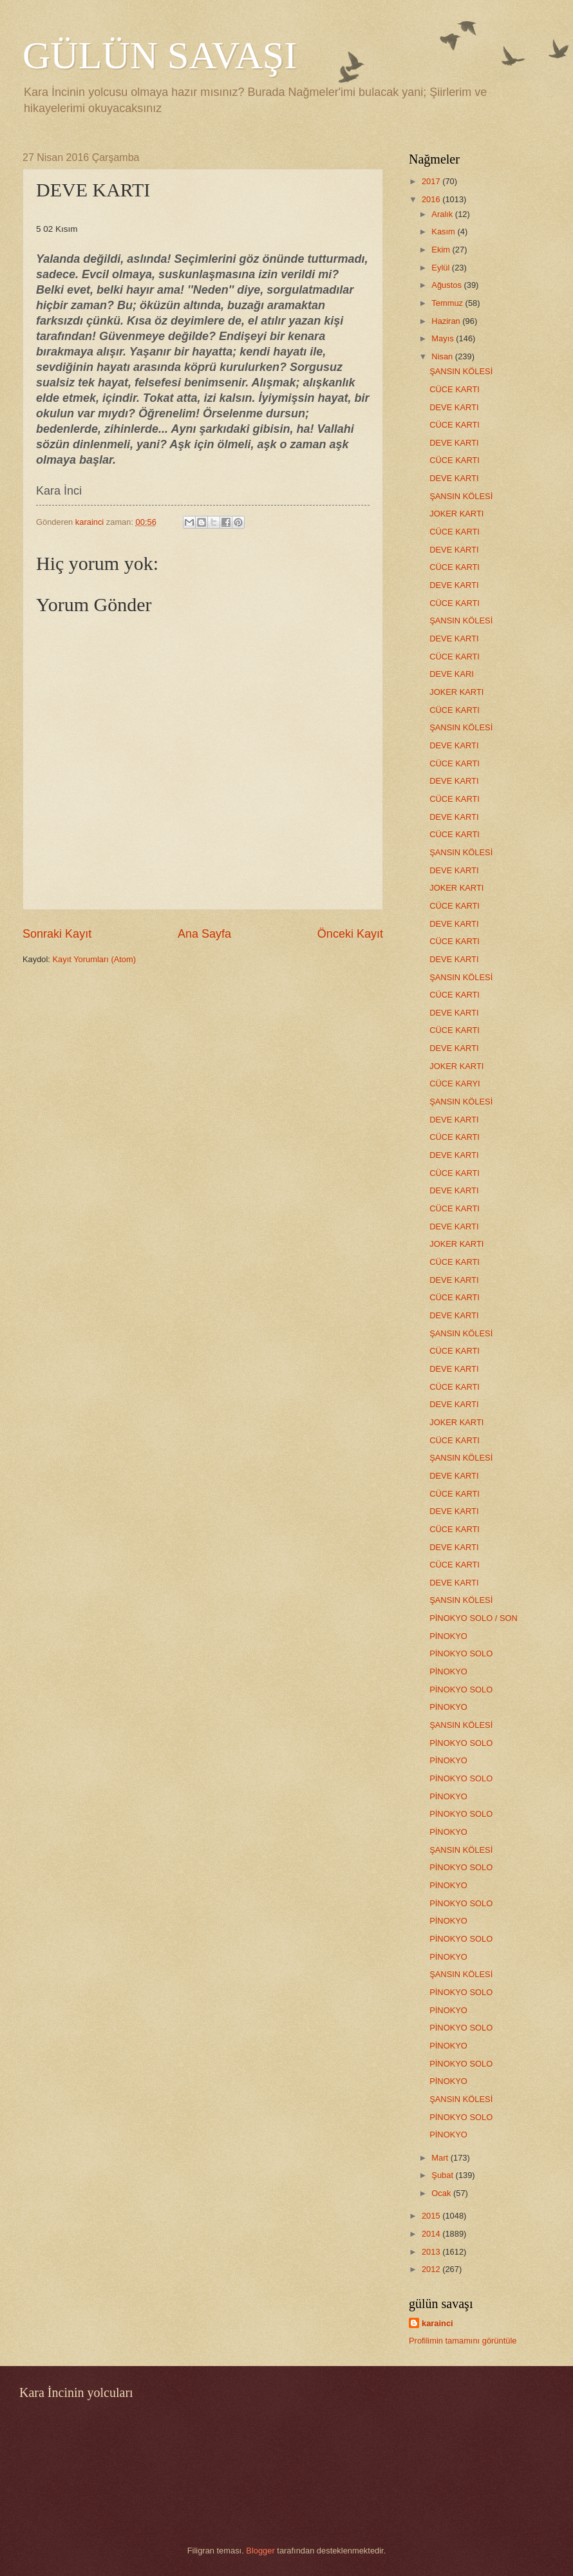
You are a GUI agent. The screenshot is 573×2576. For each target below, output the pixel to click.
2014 (432, 2234)
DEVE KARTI (453, 407)
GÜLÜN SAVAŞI (160, 55)
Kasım (444, 231)
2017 (432, 181)
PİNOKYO (448, 1636)
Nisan (443, 356)
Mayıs (443, 338)
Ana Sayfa (204, 933)
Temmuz (448, 303)
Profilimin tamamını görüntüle (462, 2340)
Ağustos (447, 285)
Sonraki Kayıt (57, 933)
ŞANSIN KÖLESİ (461, 371)
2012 (432, 2269)
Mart (440, 2158)
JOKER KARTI (456, 513)
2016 (432, 199)
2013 (432, 2252)
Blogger (260, 2550)
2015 (432, 2216)
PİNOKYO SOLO (461, 1653)
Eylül (441, 267)
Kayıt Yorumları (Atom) (94, 959)
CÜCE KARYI (454, 1083)
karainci (437, 2323)
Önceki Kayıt (350, 933)
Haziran (446, 321)
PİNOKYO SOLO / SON (473, 1618)
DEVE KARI (451, 674)
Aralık (443, 214)
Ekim (441, 249)
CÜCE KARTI (454, 389)
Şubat (443, 2175)
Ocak (442, 2193)
